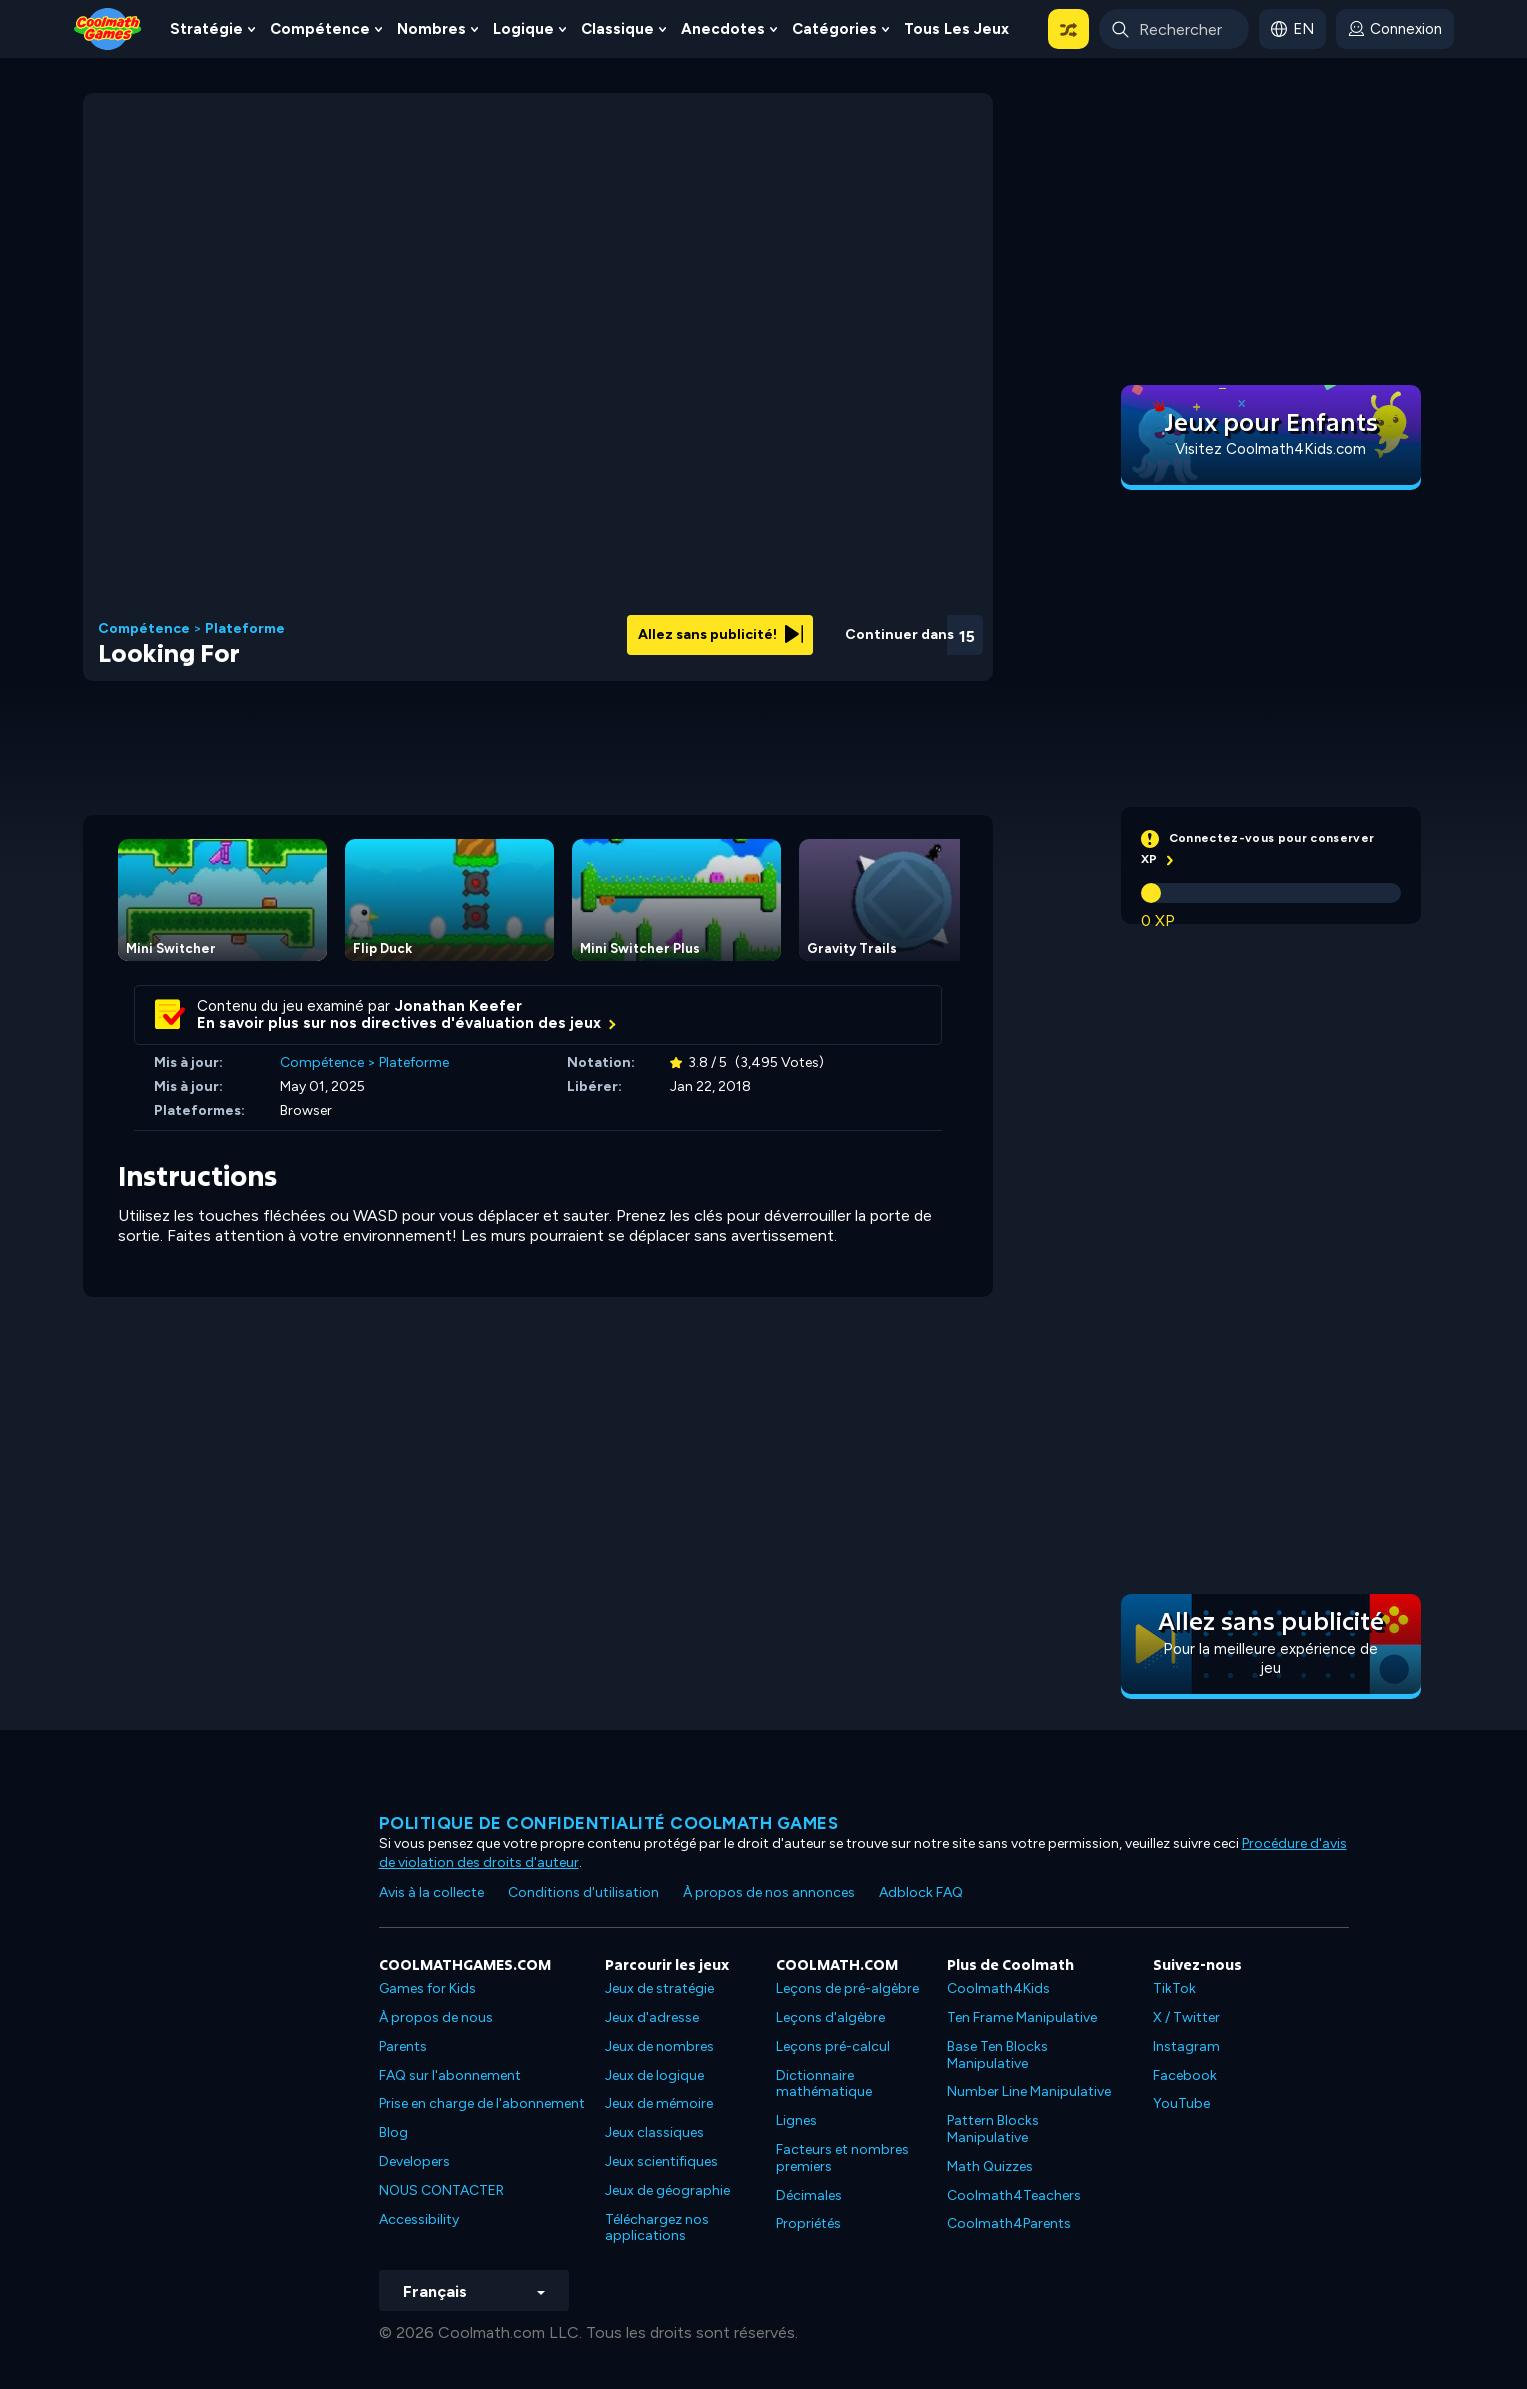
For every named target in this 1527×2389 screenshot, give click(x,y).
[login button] (1395, 29)
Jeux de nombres (659, 2046)
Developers (414, 2161)
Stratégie (206, 29)
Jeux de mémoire (659, 2103)
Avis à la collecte (431, 1892)
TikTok (1174, 1988)
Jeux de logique (654, 2075)
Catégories (834, 29)
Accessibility (419, 2219)
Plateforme (245, 629)
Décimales (809, 2195)
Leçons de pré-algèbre (847, 1988)
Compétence (320, 29)
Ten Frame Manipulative (1022, 2017)
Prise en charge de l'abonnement (482, 2103)
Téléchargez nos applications (657, 2228)
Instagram (1186, 2046)
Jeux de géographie (667, 2190)
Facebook (1185, 2075)
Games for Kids (427, 1988)
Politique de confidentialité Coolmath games (609, 1823)
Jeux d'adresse (652, 2017)
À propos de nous (436, 2017)
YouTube (1181, 2103)
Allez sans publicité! (720, 634)
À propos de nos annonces (769, 1892)
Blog (393, 2132)
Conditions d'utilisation (583, 1892)
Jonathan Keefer (458, 1006)
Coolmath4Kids (998, 1988)
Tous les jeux (956, 29)
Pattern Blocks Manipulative (993, 2129)
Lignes (796, 2120)
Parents (403, 2046)
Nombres (431, 29)
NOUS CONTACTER (441, 2190)
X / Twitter (1186, 2017)
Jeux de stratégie (659, 1988)
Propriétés (808, 2223)
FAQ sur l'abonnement (450, 2075)
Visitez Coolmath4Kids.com (1270, 449)
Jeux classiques (654, 2132)
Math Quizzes (990, 2166)
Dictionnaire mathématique (824, 2084)
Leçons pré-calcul (833, 2046)
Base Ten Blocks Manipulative (997, 2055)
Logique (523, 29)
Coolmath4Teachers (1014, 2195)
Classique (617, 29)
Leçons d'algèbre (830, 2017)
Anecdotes (723, 29)
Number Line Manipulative (1029, 2091)
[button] (1068, 29)
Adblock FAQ (921, 1892)
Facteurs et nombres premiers (842, 2158)
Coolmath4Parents (1009, 2223)
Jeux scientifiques (661, 2161)
